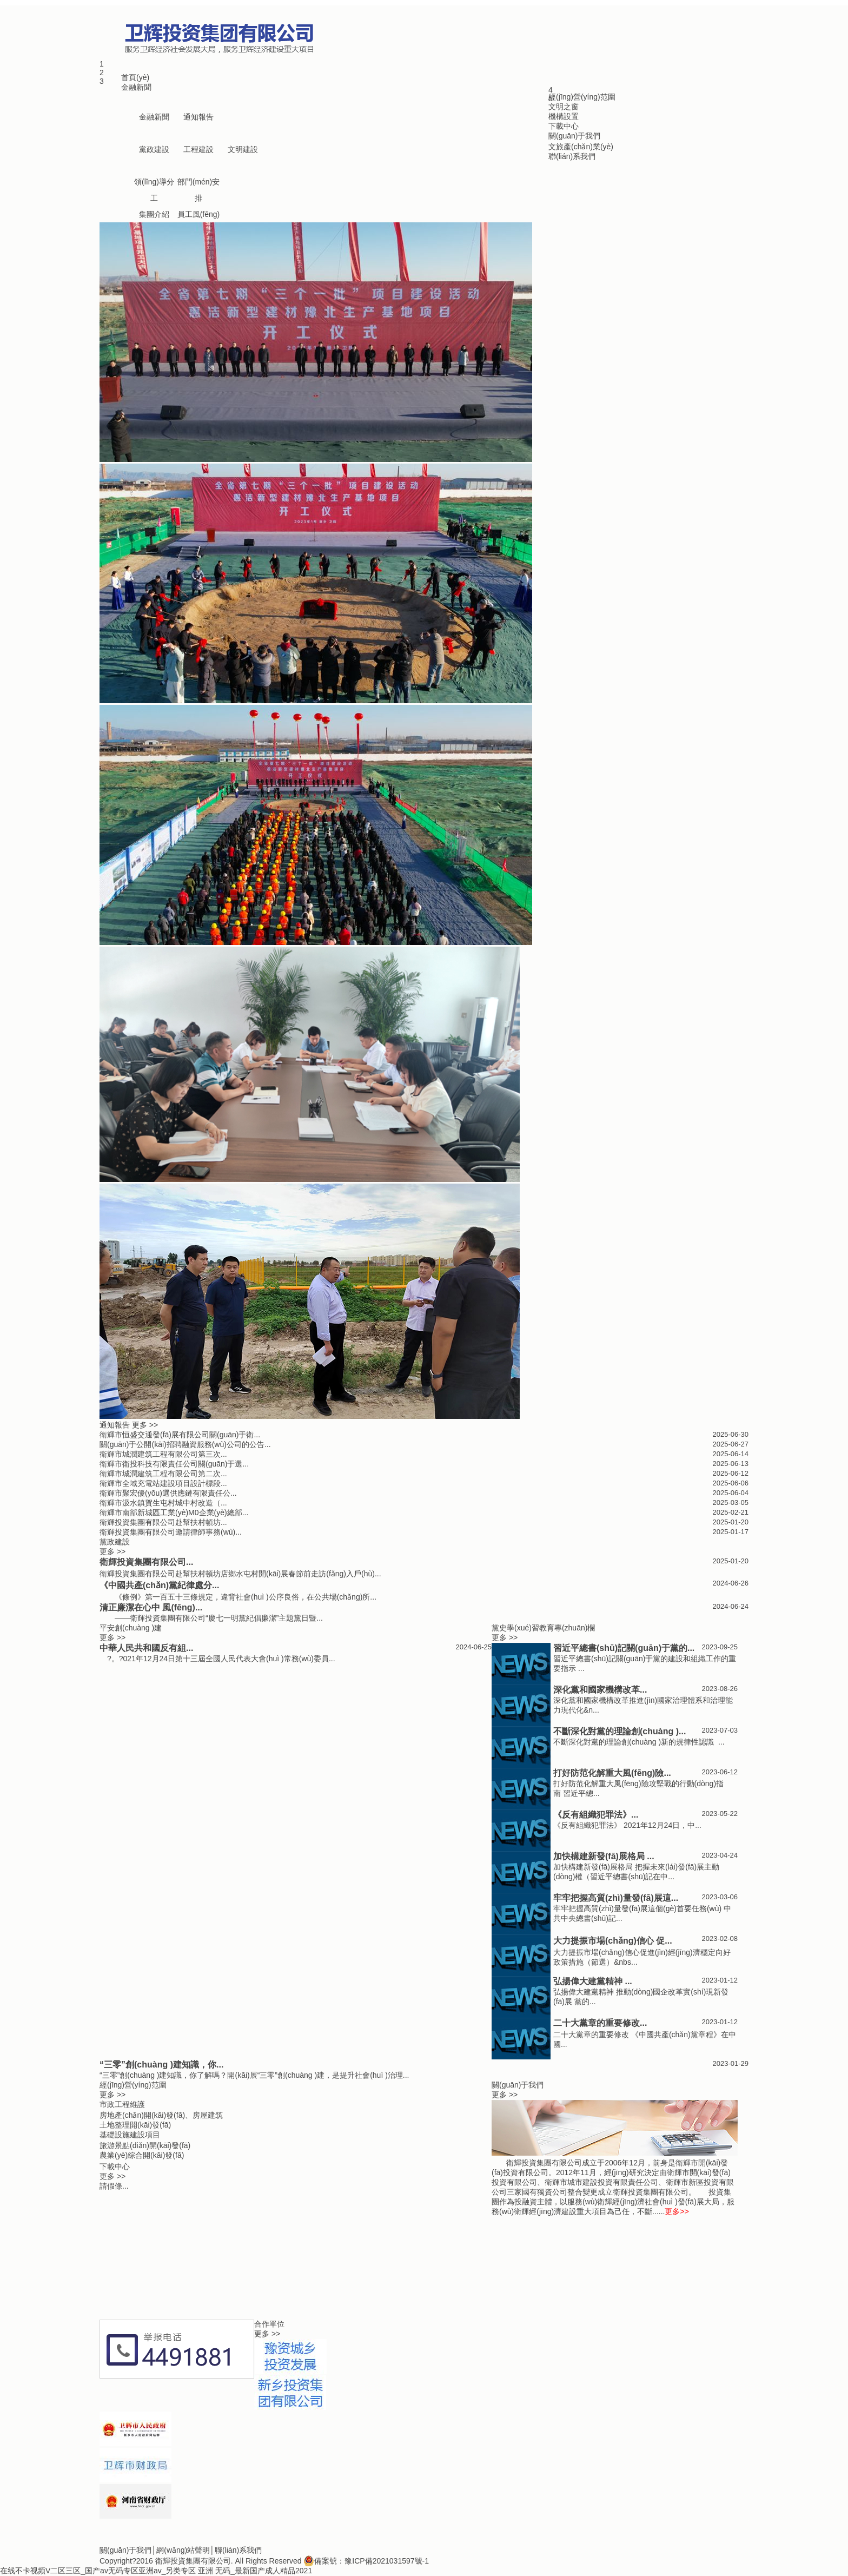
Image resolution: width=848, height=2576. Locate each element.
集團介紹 (154, 214)
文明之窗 (563, 106)
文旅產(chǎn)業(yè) (580, 146)
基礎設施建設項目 (130, 2134)
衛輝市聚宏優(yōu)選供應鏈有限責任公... (168, 1493)
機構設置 (563, 116)
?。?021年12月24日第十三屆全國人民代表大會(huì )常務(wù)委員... (217, 1658)
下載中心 (563, 126)
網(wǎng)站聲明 (183, 2550)
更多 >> (145, 1425)
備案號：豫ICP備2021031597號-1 (366, 2560)
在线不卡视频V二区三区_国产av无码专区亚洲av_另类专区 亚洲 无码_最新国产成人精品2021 (156, 2570)
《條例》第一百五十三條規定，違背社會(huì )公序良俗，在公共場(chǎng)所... (238, 1597)
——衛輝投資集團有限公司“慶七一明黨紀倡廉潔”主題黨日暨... (211, 1618)
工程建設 (198, 149)
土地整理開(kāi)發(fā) (135, 2125)
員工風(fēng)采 (198, 216)
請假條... (114, 2186)
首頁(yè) (135, 77)
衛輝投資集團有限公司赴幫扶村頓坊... (163, 1522)
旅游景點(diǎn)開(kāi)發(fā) (145, 2145)
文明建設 (243, 149)
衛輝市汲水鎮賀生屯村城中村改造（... (163, 1502)
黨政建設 (154, 149)
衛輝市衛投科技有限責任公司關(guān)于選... (174, 1463)
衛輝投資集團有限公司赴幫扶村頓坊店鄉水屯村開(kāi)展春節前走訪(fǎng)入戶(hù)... (240, 1573)
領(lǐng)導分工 (154, 183)
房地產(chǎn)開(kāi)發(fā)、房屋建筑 (161, 2115)
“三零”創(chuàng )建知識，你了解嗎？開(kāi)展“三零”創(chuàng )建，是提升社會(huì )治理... (254, 2075)
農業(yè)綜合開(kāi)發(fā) (142, 2155)
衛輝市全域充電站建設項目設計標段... (163, 1483)
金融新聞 (136, 87)
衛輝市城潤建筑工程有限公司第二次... (163, 1473)
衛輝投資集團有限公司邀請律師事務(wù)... (171, 1532)
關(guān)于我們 (574, 135)
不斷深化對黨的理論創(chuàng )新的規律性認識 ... (639, 1742)
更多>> (676, 2211)
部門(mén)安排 (198, 183)
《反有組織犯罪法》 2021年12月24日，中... (627, 1825)
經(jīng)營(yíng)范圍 (581, 97)
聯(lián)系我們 (571, 156)
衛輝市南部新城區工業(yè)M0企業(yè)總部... (174, 1512)
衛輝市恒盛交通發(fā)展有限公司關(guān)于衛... (180, 1434)
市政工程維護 (122, 2104)
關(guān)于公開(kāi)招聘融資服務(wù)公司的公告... (185, 1444)
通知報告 (198, 117)
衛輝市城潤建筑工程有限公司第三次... (163, 1454)
